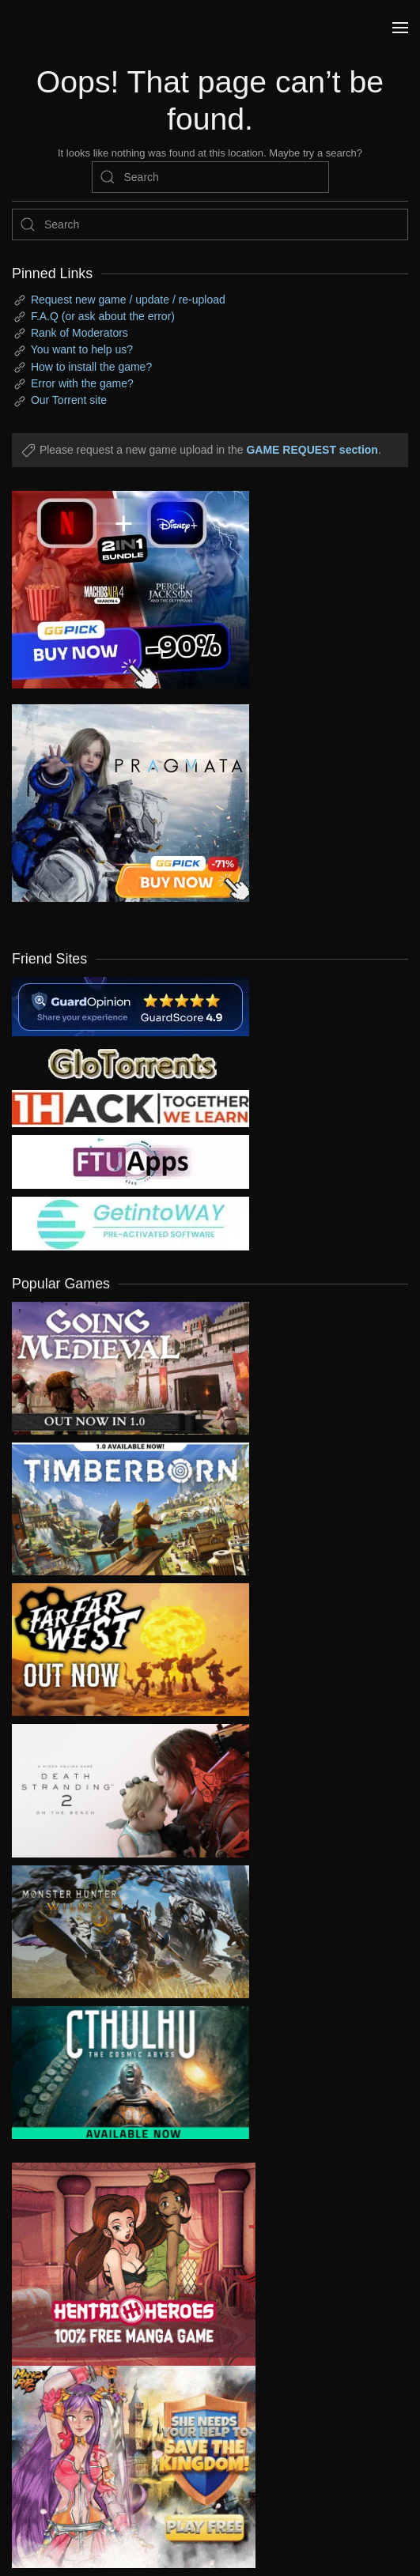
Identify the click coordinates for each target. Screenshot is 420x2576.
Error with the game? (82, 383)
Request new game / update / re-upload (128, 299)
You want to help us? (82, 349)
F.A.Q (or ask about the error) (103, 316)
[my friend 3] (130, 1107)
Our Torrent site (69, 400)
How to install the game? (91, 366)
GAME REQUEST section (311, 449)
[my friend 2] (130, 1062)
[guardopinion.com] (130, 1005)
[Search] (210, 177)
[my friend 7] (130, 1222)
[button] (400, 27)
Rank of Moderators (79, 332)
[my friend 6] (130, 1161)
